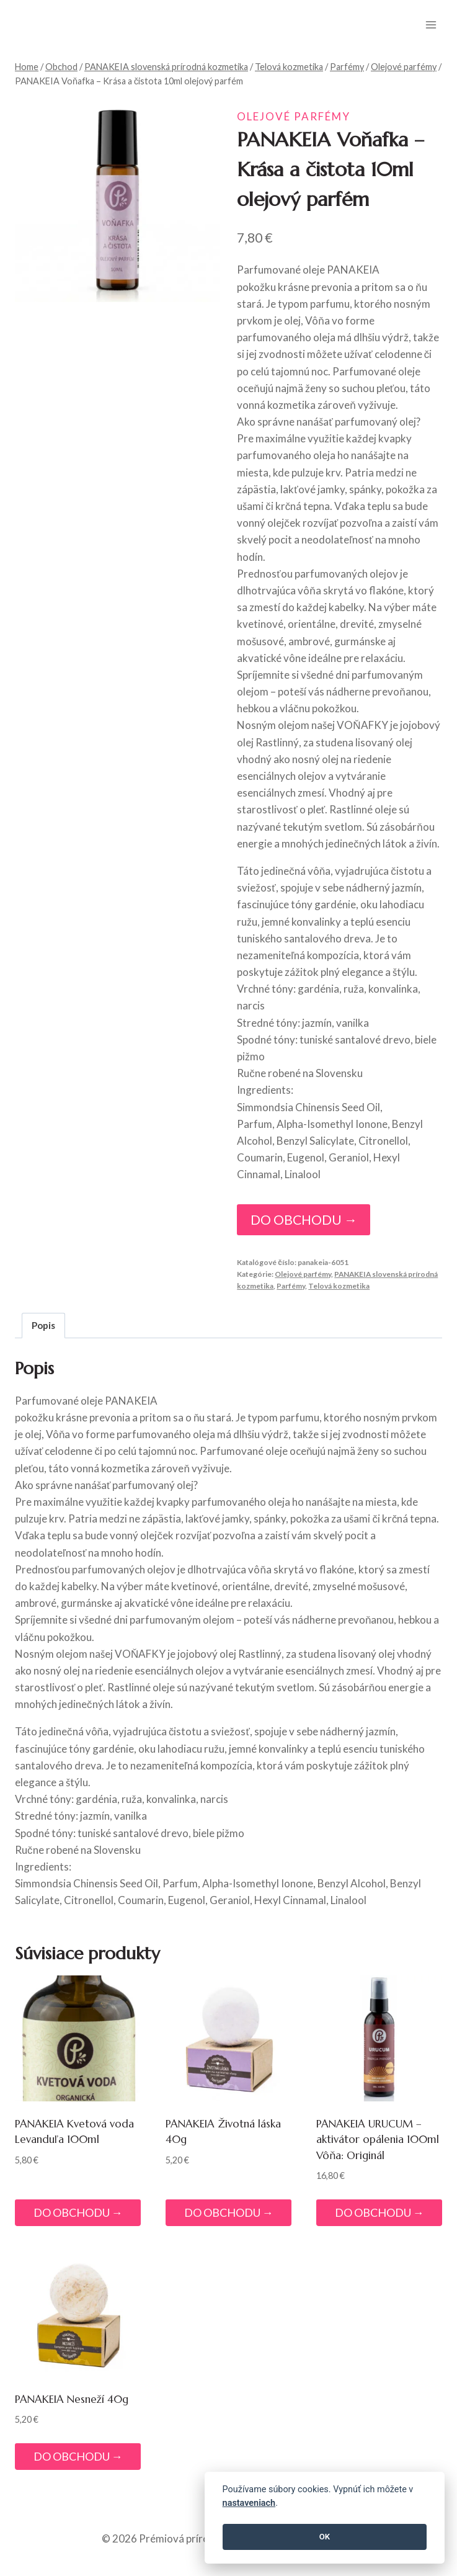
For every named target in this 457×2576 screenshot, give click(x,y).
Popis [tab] (43, 1325)
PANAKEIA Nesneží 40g (71, 2399)
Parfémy (291, 1285)
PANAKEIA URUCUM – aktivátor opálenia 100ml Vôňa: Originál (377, 2139)
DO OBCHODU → (304, 1220)
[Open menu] (430, 24)
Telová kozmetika (339, 1285)
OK (324, 2536)
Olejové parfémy (293, 116)
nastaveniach (249, 2503)
